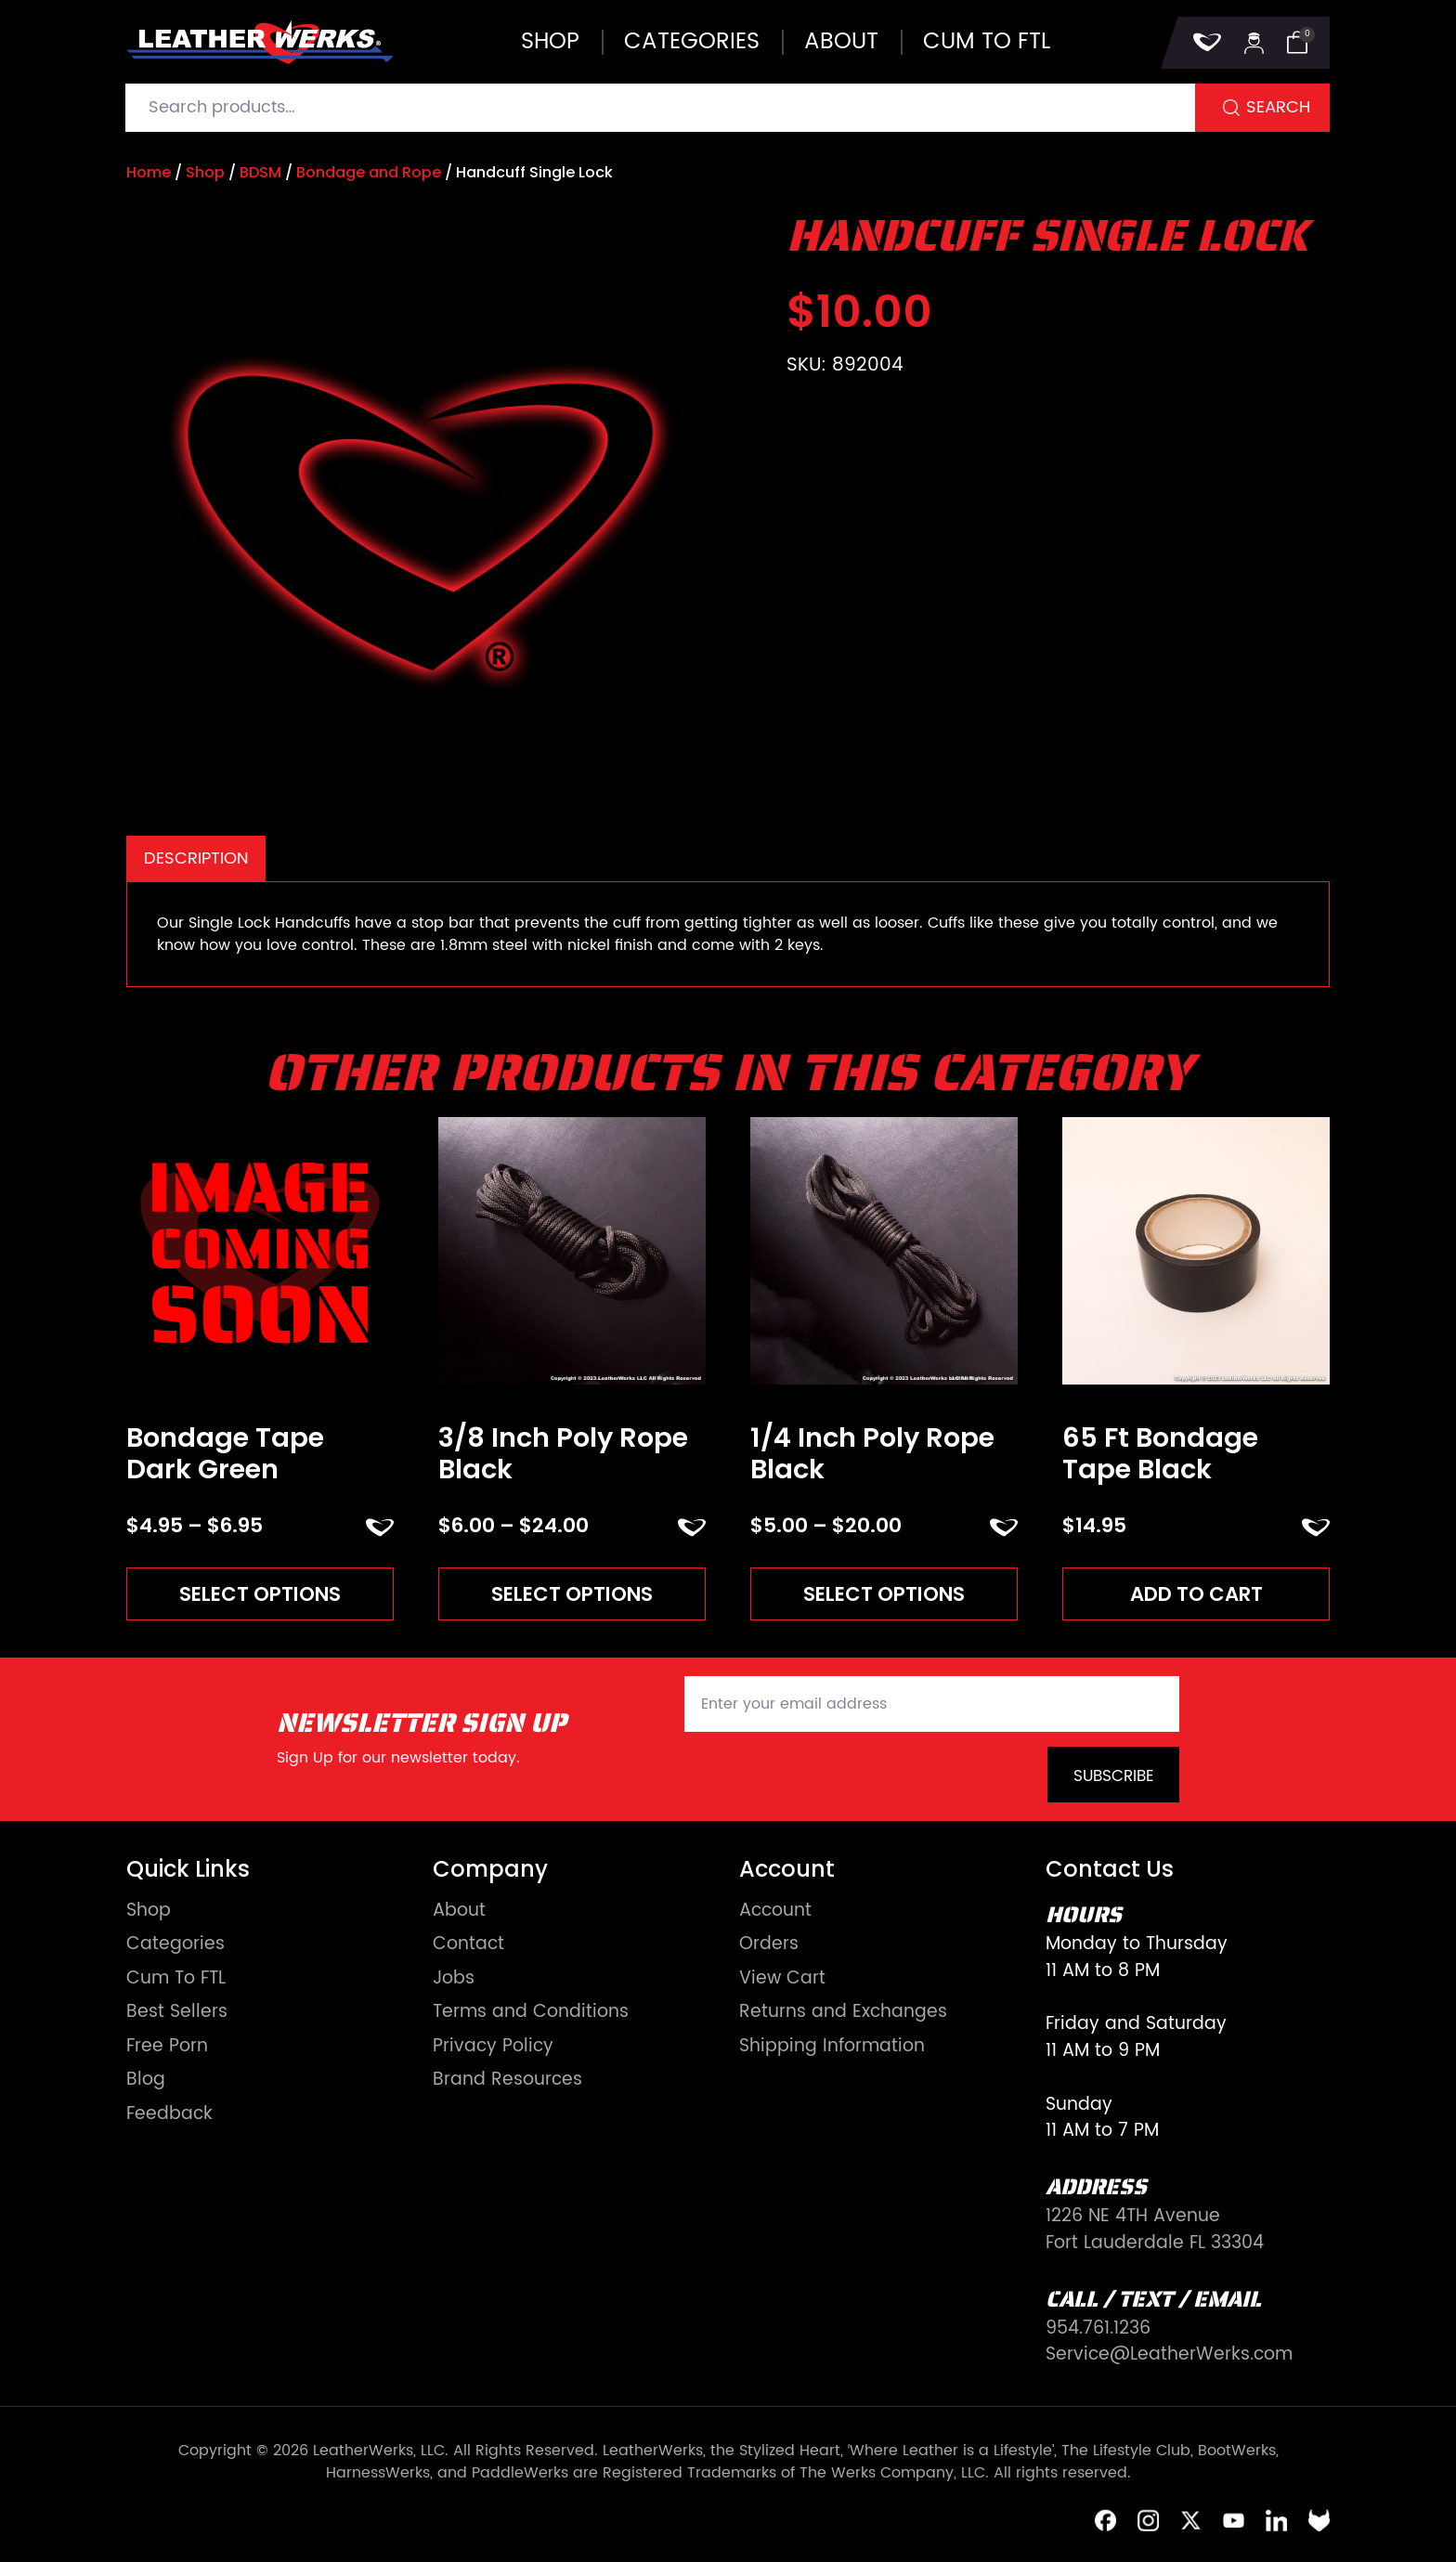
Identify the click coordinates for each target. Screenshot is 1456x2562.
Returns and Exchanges (843, 2013)
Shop (550, 42)
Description (196, 858)
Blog (145, 2081)
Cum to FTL (986, 42)
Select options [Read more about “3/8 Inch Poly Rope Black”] (572, 1594)
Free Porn (167, 2048)
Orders (769, 1945)
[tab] (196, 858)
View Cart (782, 1980)
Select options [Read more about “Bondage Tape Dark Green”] (260, 1594)
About (841, 42)
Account (775, 1912)
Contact (468, 1945)
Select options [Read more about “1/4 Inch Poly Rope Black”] (884, 1594)
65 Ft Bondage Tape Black (1160, 1454)
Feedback (169, 2115)
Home (148, 172)
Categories (692, 42)
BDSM (260, 172)
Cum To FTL (176, 1980)
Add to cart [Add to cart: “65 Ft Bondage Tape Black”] (1196, 1594)
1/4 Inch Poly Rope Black (872, 1454)
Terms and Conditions (531, 2013)
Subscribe (1113, 1777)
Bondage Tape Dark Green (225, 1454)
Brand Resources (507, 2081)
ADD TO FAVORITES (380, 1527)
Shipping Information (832, 2048)
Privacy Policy (493, 2048)
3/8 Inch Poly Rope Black (563, 1454)
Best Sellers (177, 2013)
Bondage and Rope (368, 172)
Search (1278, 107)
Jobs (453, 1980)
